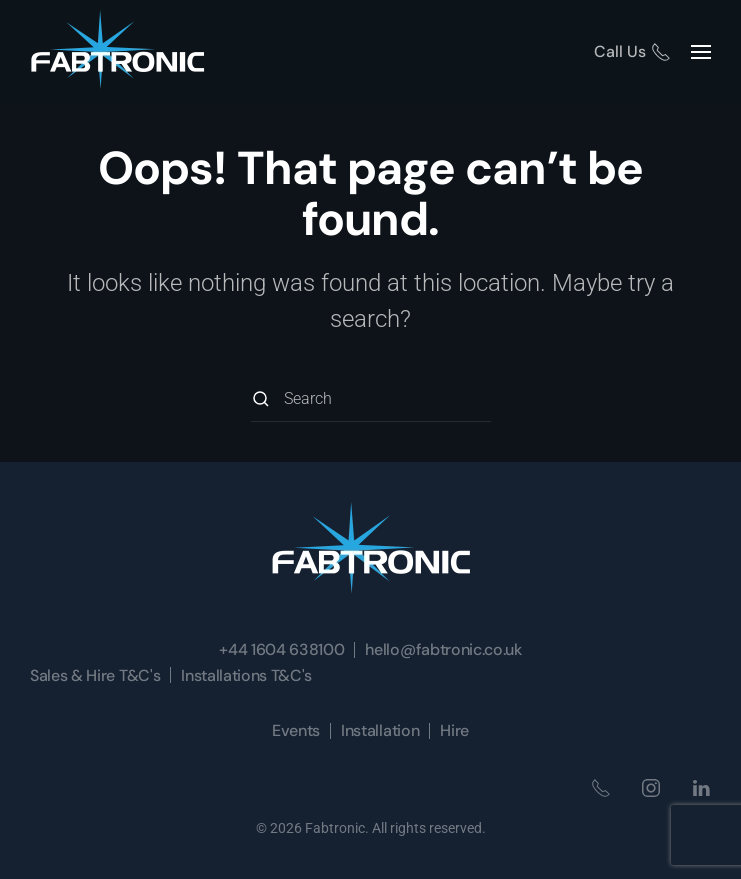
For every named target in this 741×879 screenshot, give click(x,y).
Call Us (632, 51)
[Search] (371, 399)
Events (296, 730)
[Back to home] (117, 51)
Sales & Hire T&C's (95, 675)
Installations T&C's (246, 675)
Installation (380, 730)
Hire (454, 730)
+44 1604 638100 (281, 649)
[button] (701, 51)
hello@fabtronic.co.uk (443, 649)
